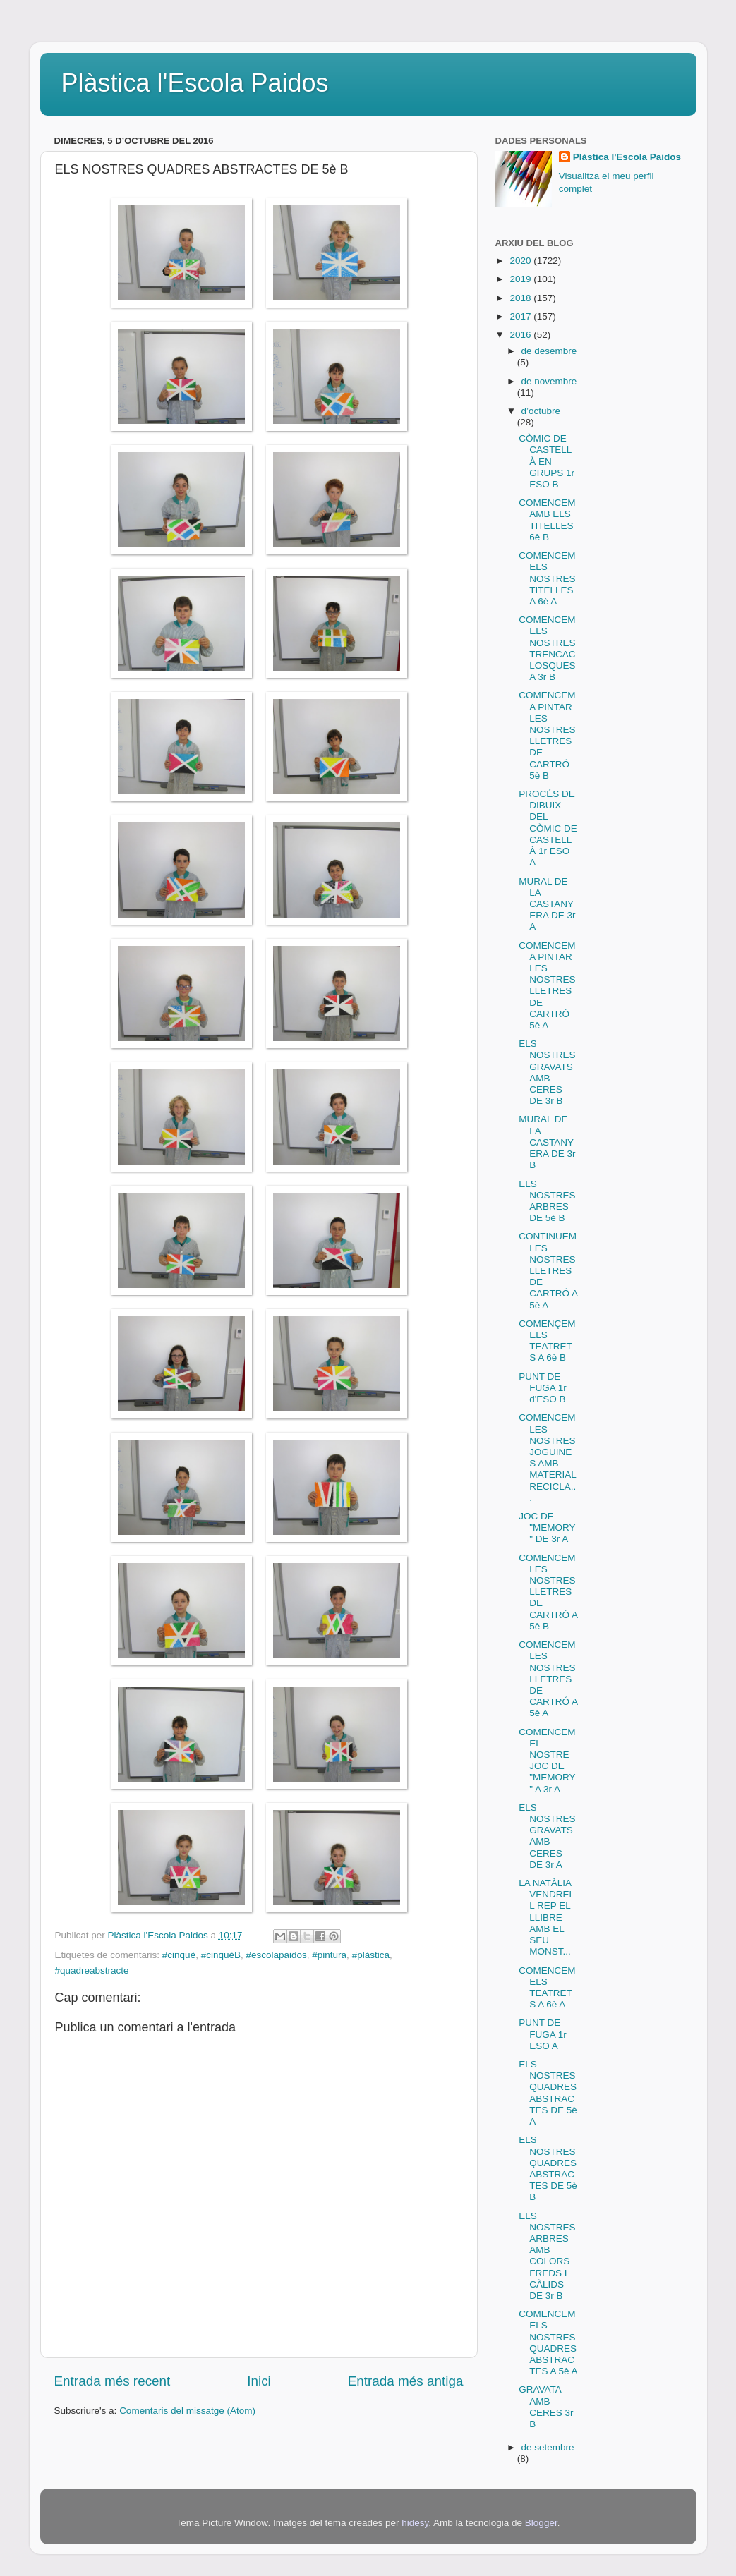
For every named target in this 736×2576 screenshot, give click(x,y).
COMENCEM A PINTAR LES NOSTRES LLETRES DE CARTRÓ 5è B (547, 735)
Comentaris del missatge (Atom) (187, 2410)
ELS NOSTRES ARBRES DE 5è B (547, 1201)
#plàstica (371, 1955)
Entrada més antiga (406, 2381)
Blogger (541, 2522)
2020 (521, 260)
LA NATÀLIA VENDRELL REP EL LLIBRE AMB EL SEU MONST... (546, 1917)
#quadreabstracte (92, 1970)
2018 (521, 298)
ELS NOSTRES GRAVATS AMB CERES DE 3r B (547, 1072)
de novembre (549, 381)
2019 (521, 279)
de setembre (547, 2447)
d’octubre (541, 411)
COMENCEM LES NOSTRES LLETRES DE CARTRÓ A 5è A (548, 1678)
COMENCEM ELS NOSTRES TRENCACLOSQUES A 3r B (547, 648)
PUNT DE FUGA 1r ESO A (543, 2034)
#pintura (329, 1955)
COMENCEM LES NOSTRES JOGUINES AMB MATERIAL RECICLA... (547, 1457)
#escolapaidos (276, 1955)
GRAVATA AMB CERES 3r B (546, 2406)
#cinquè (178, 1955)
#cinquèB (221, 1955)
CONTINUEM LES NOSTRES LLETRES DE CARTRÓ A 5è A (548, 1270)
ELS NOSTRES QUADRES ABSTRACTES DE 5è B (548, 2168)
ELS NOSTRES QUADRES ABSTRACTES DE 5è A (548, 2093)
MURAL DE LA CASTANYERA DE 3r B (547, 1142)
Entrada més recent (112, 2381)
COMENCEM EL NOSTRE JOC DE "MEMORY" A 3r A (547, 1760)
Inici (259, 2381)
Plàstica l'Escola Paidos (195, 82)
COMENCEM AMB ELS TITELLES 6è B (547, 519)
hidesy (415, 2522)
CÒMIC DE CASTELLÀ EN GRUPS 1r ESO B (546, 461)
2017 (521, 316)
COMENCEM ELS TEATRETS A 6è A (547, 1987)
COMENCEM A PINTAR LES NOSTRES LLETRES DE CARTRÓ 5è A (547, 985)
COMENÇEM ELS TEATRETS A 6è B (547, 1340)
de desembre (549, 351)
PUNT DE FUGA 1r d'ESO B (543, 1387)
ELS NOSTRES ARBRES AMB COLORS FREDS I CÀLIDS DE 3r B (547, 2256)
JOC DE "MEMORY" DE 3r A (547, 1527)
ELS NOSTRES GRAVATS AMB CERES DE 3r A (547, 1836)
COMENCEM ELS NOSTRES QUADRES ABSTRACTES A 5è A (548, 2342)
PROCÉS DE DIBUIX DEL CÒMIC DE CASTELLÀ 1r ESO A (548, 828)
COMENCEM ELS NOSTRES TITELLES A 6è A (547, 578)
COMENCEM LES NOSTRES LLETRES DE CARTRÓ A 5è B (548, 1592)
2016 (521, 334)
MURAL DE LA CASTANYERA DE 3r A (547, 904)
